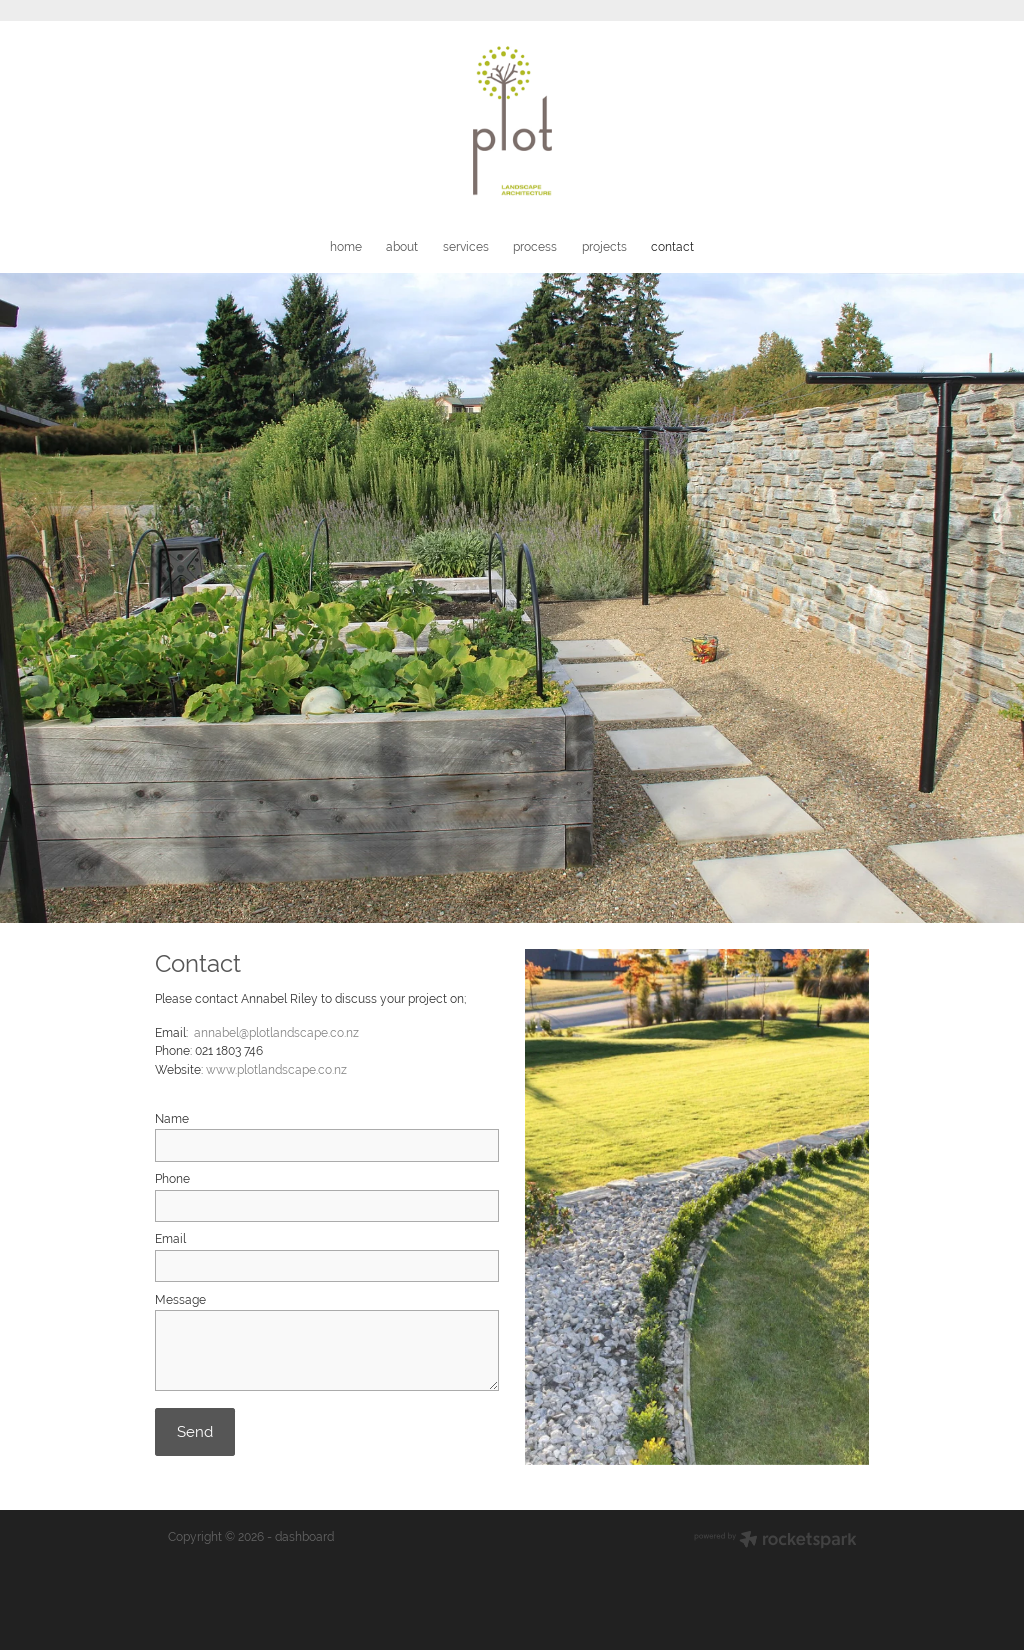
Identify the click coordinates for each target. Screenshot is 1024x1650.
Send (195, 1431)
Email (170, 1239)
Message (180, 1300)
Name (172, 1119)
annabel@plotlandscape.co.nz (276, 1033)
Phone (172, 1179)
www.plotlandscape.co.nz (276, 1070)
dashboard (304, 1537)
